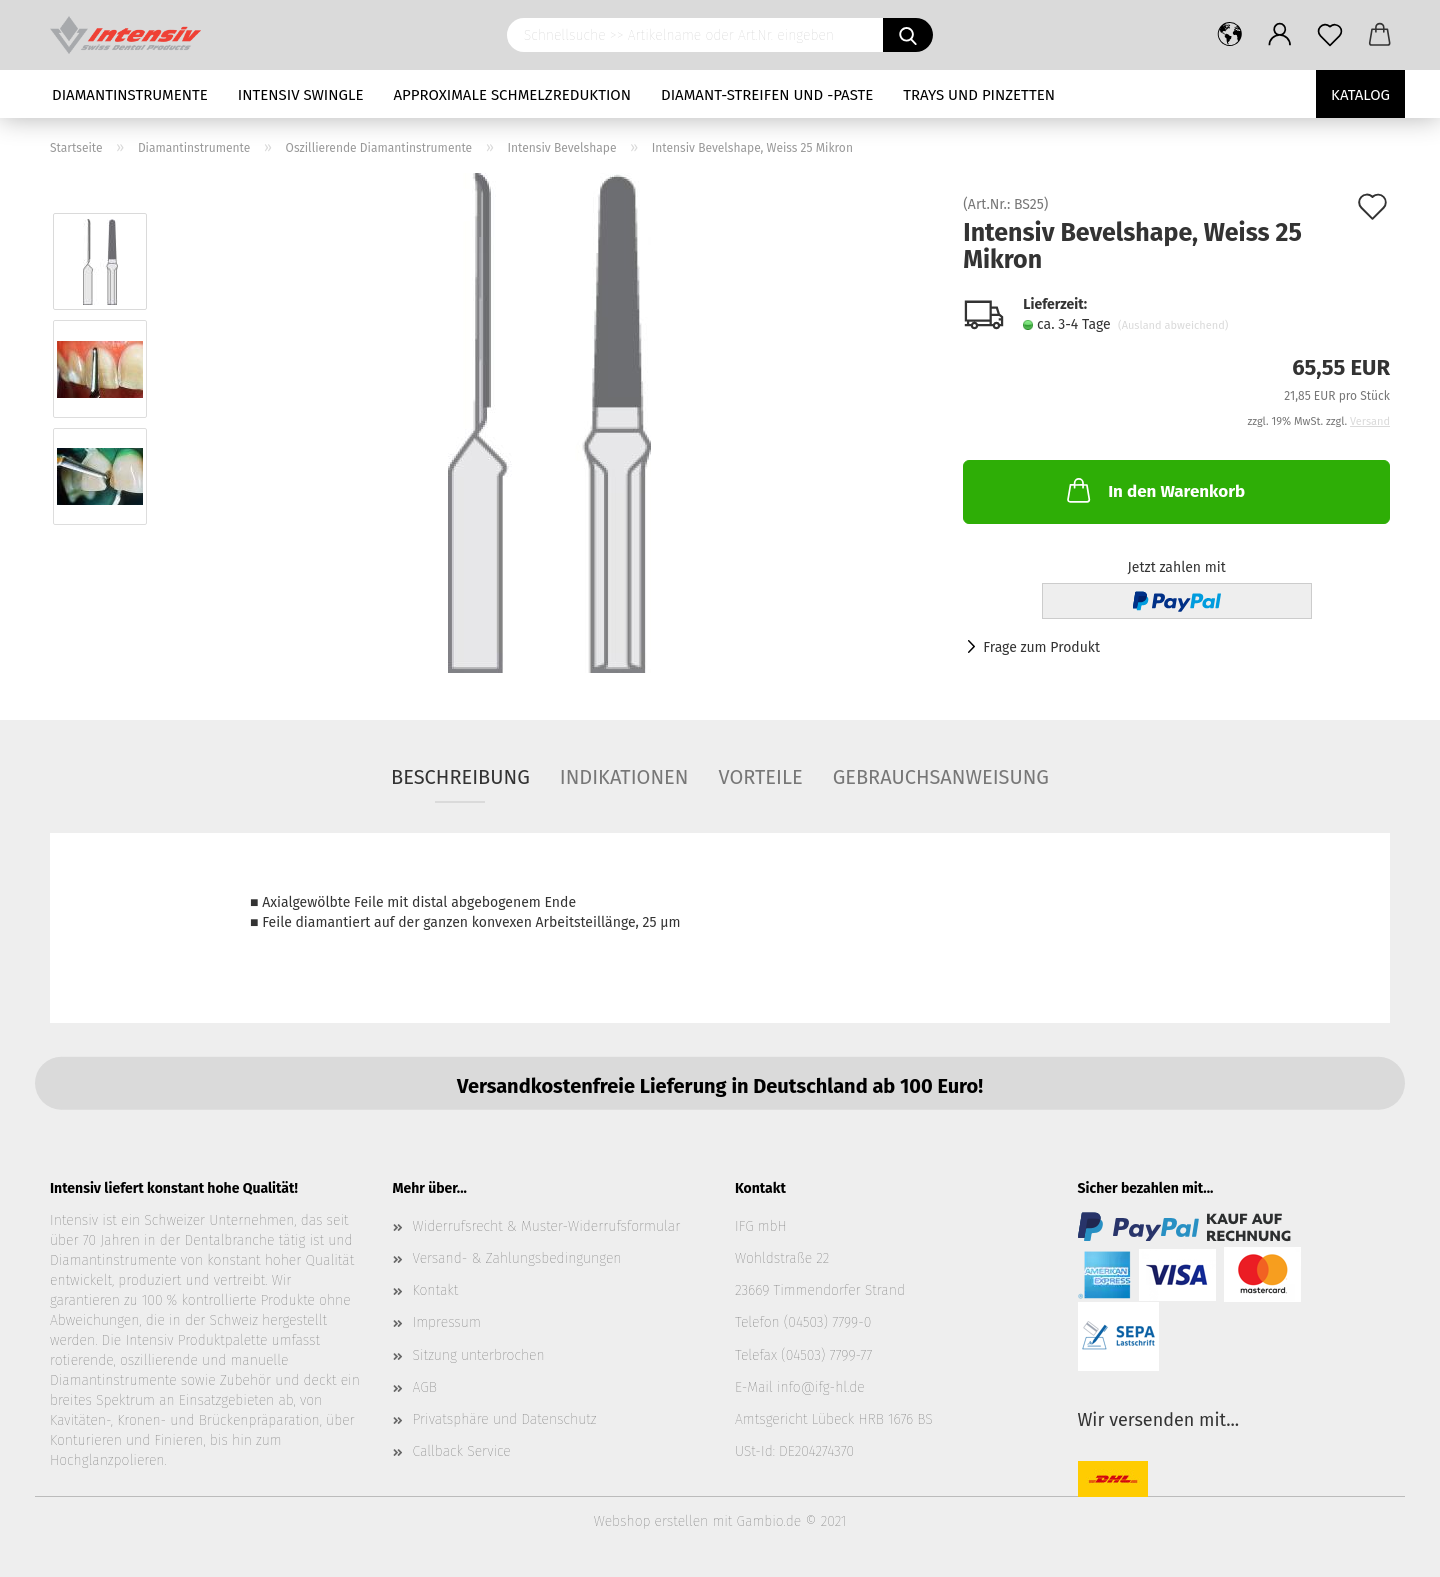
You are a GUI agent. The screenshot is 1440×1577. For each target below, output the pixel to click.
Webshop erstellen (651, 1521)
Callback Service (462, 1451)
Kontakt (436, 1290)
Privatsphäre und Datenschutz (505, 1419)
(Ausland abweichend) (1173, 325)
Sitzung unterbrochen (479, 1355)
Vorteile (760, 777)
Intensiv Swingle (301, 95)
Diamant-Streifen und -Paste (767, 95)
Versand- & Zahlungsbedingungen (517, 1258)
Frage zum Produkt (1041, 647)
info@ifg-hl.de (821, 1387)
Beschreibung (460, 777)
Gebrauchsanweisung (941, 777)
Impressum (447, 1322)
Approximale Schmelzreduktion (513, 95)
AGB (425, 1387)
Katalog (1360, 95)
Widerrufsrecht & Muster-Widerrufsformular (547, 1226)
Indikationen (624, 777)
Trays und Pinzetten (979, 95)
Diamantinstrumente (130, 95)
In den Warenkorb (1154, 490)
